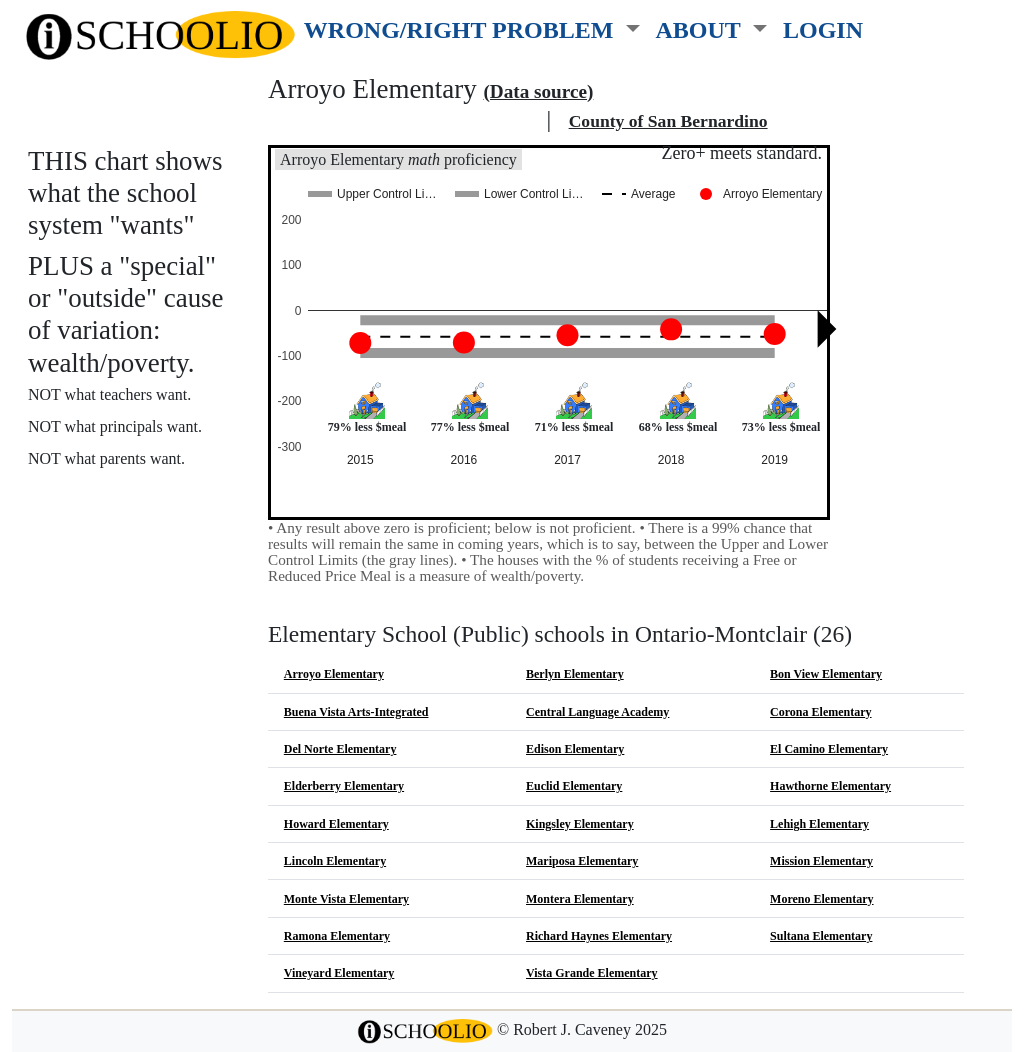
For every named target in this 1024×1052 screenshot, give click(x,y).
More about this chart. (114, 495)
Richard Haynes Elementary (599, 936)
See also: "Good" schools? (127, 539)
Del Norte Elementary (340, 749)
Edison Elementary (575, 749)
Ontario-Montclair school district (404, 121)
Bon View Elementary (826, 674)
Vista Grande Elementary (592, 973)
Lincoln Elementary (335, 861)
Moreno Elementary (821, 899)
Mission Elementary (821, 861)
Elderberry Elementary (344, 786)
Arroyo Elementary (334, 674)
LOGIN (823, 29)
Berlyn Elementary (575, 674)
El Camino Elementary (829, 749)
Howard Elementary (336, 824)
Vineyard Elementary (339, 973)
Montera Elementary (580, 899)
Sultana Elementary (821, 936)
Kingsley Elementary (580, 824)
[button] (472, 26)
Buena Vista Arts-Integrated (356, 712)
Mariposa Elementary (582, 861)
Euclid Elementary (574, 786)
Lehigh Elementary (819, 824)
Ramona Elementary (337, 936)
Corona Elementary (820, 712)
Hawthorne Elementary (830, 786)
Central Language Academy (597, 712)
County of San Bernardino (668, 121)
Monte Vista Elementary (346, 899)
